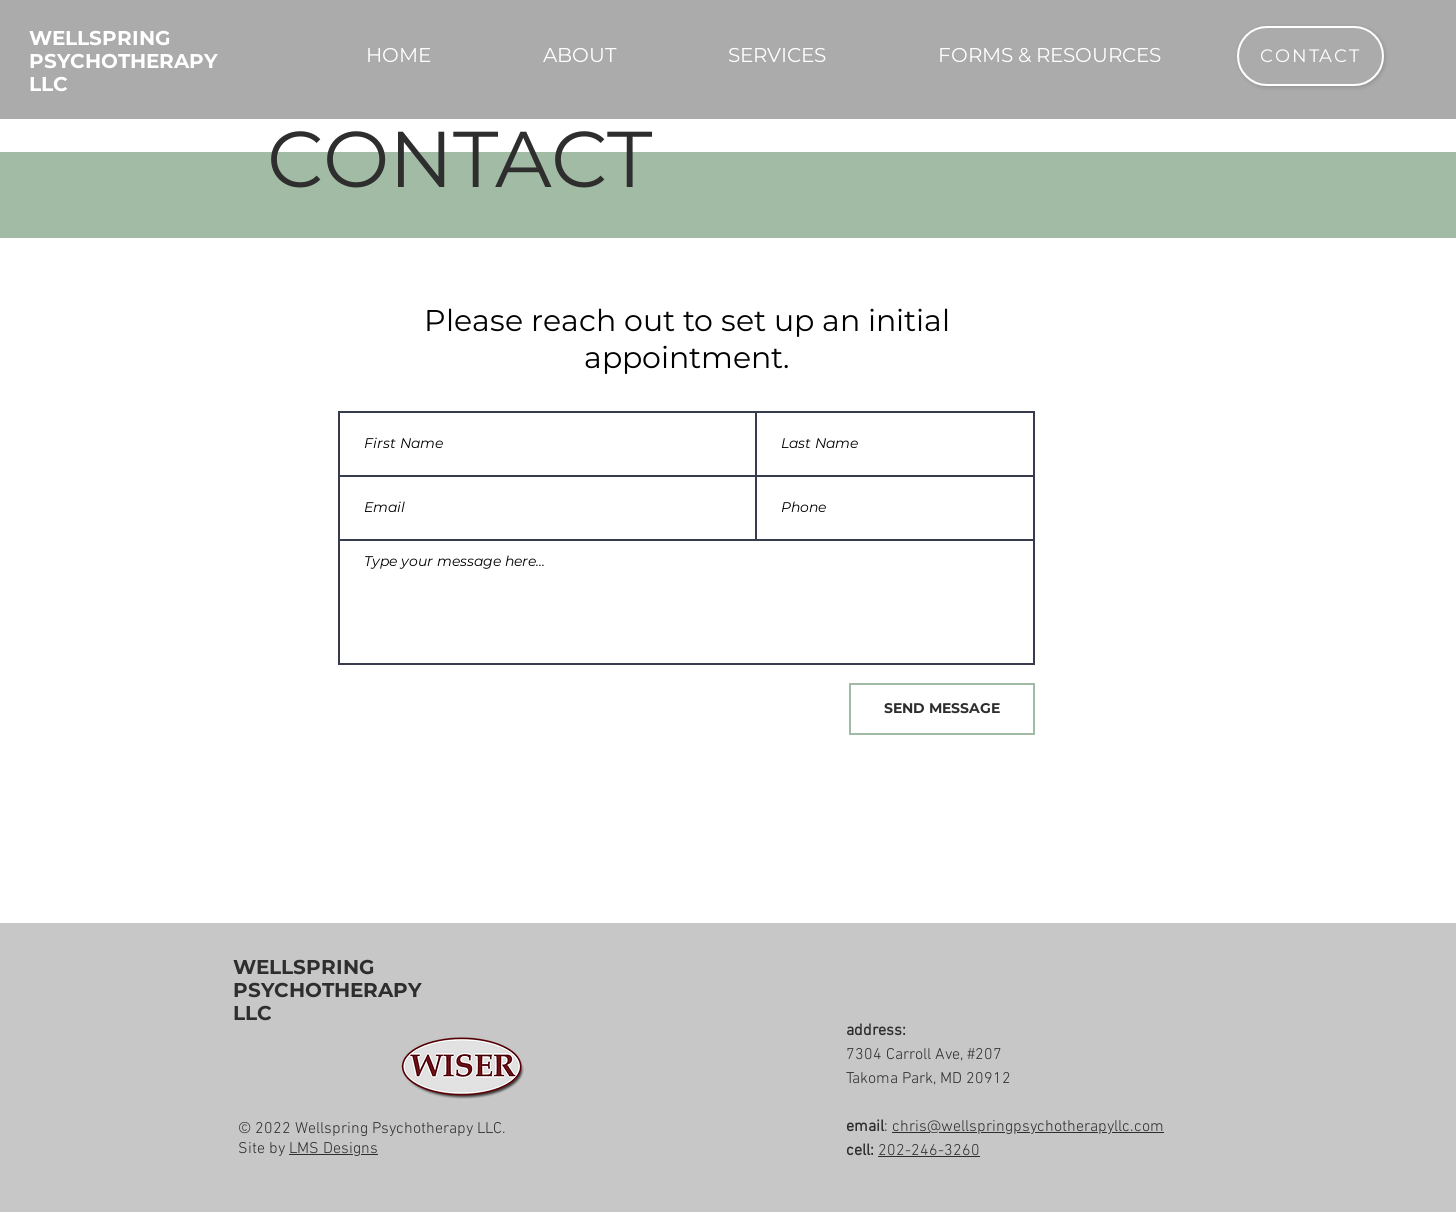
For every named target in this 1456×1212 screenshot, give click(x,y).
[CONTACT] (1310, 56)
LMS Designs (333, 1149)
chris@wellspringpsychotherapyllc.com (1028, 1127)
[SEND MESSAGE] (942, 709)
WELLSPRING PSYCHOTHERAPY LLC (327, 990)
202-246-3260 (929, 1151)
